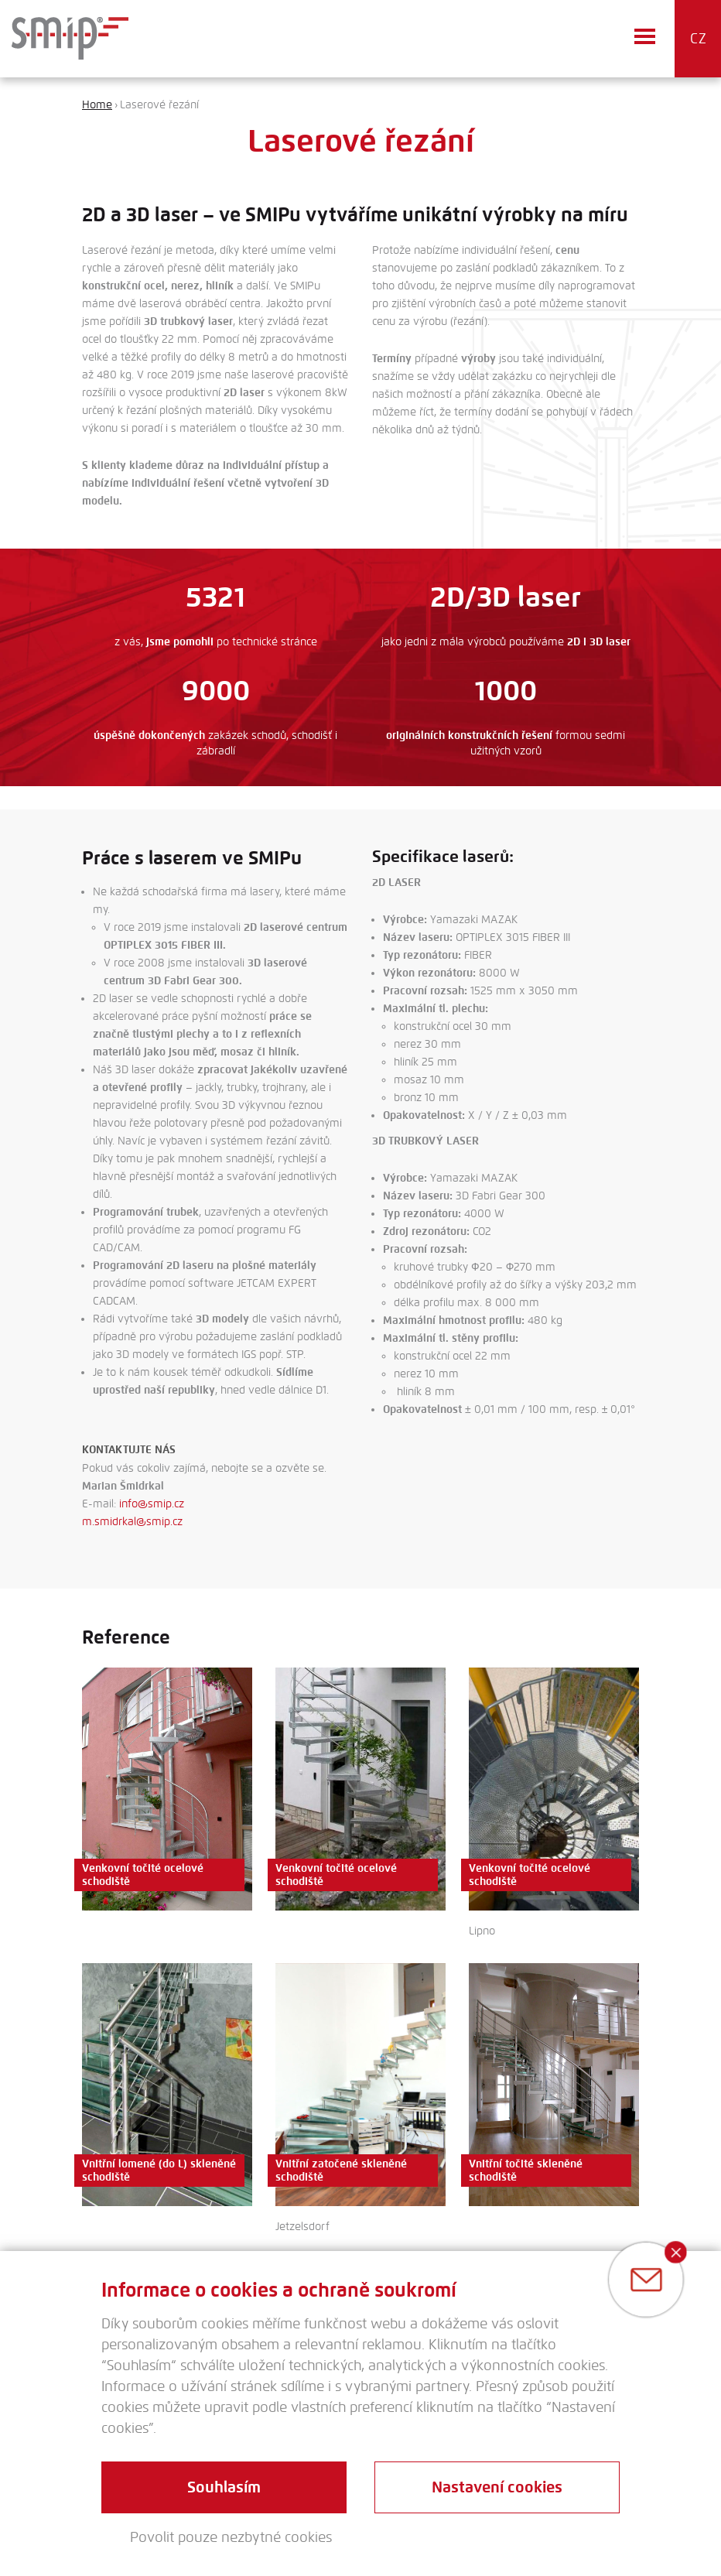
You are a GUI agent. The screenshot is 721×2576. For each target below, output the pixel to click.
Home (97, 104)
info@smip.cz (151, 1503)
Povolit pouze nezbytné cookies (231, 2537)
